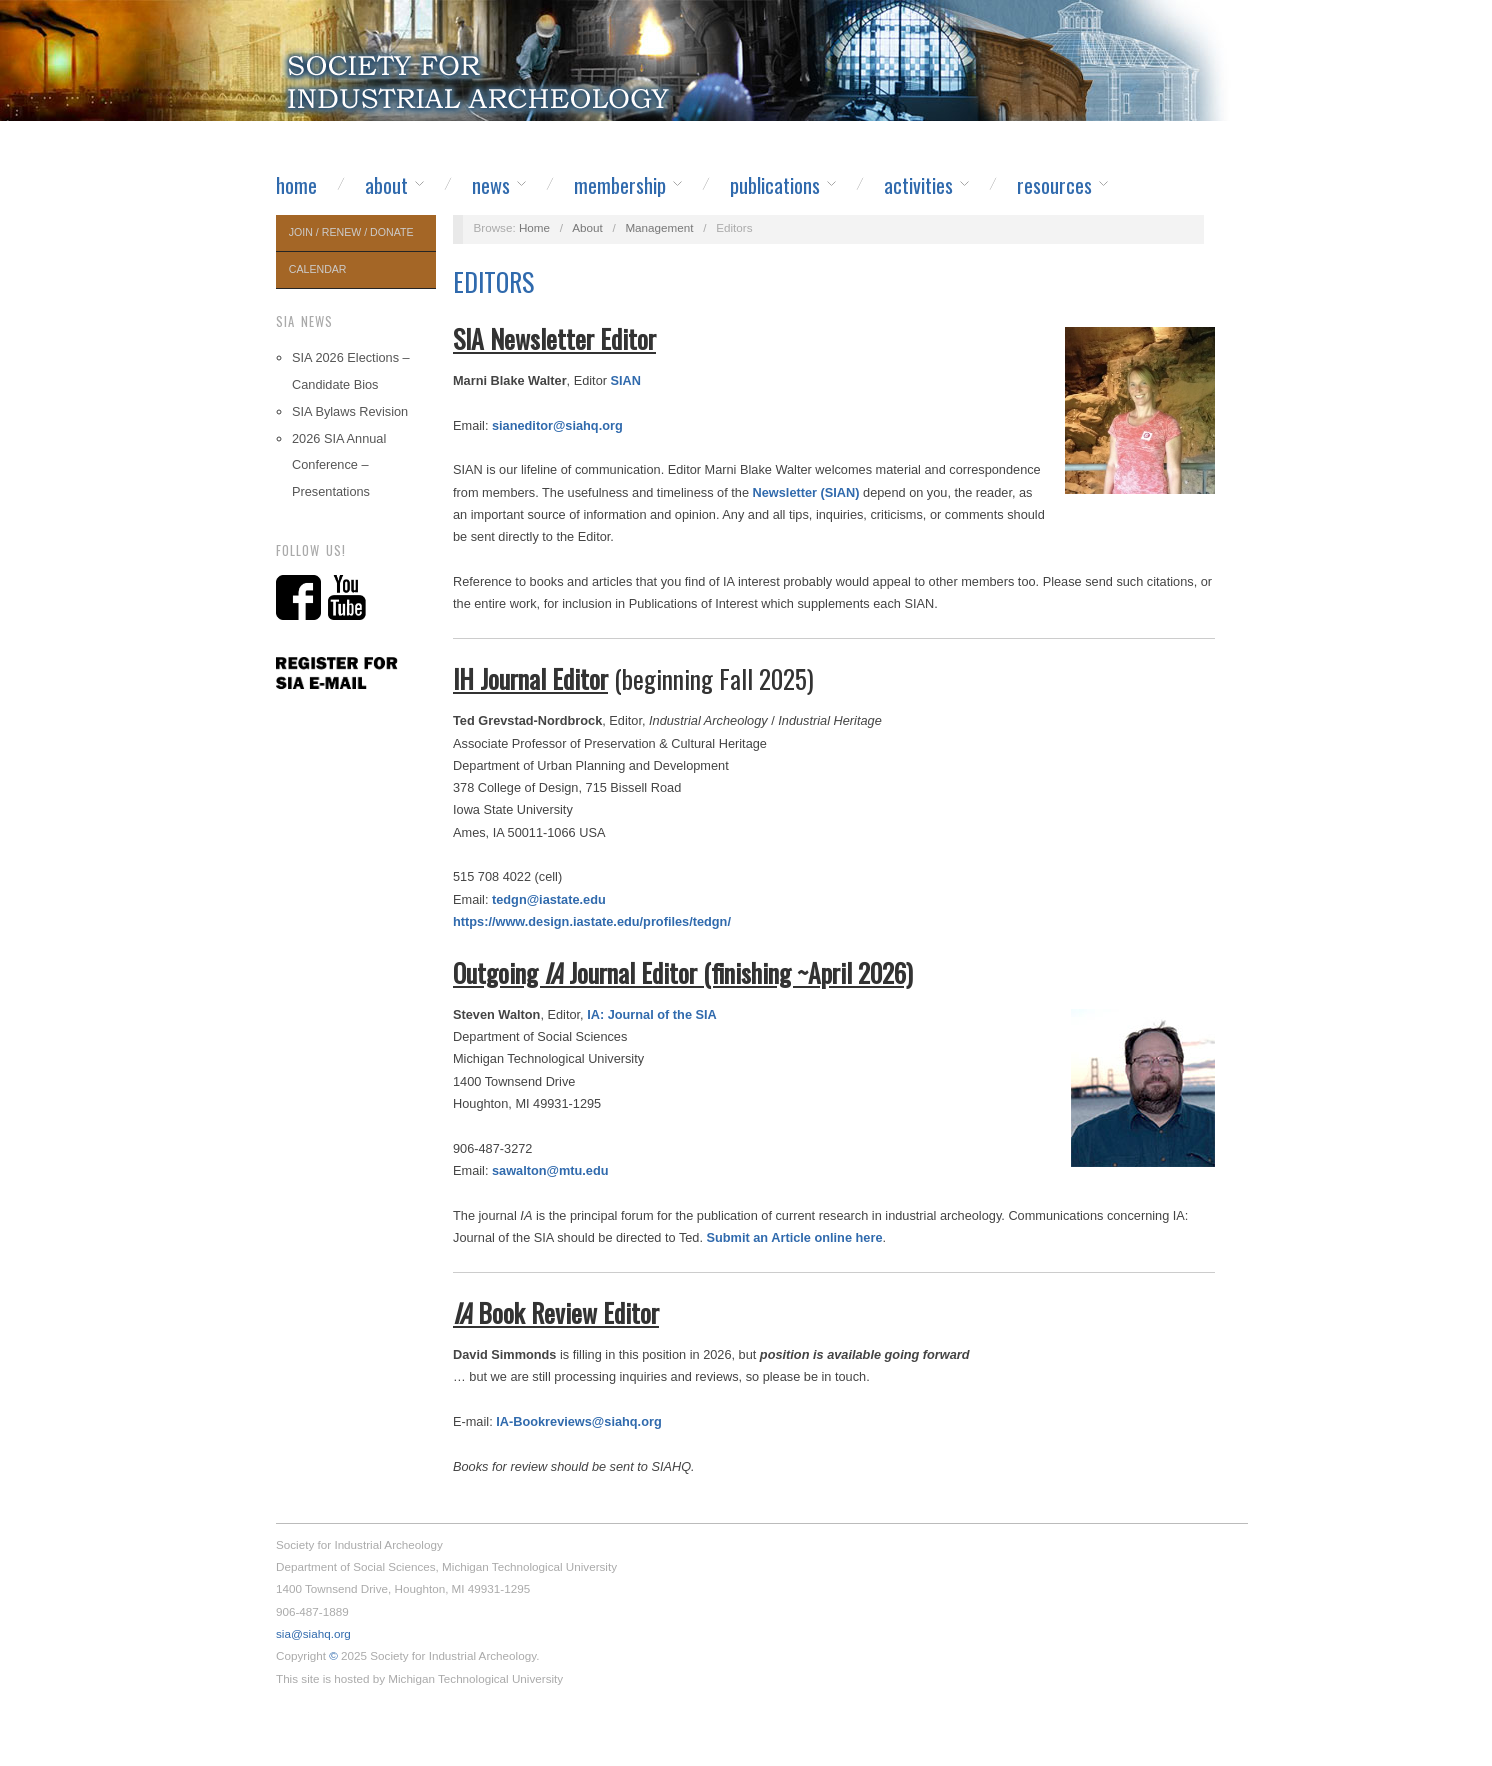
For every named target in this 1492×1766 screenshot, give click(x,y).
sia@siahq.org (313, 1633)
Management (659, 227)
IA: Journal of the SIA (652, 1014)
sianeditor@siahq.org (557, 425)
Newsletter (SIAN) (806, 492)
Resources (1054, 185)
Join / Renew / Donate (351, 232)
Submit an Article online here (795, 1237)
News (491, 185)
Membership (620, 185)
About (386, 185)
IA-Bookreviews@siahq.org (578, 1421)
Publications (775, 185)
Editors (493, 281)
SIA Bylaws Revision (350, 411)
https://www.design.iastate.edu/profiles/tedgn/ (592, 921)
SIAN (626, 380)
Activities (918, 185)
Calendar (318, 269)
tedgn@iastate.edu (549, 899)
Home (296, 185)
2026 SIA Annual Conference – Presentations (339, 465)
